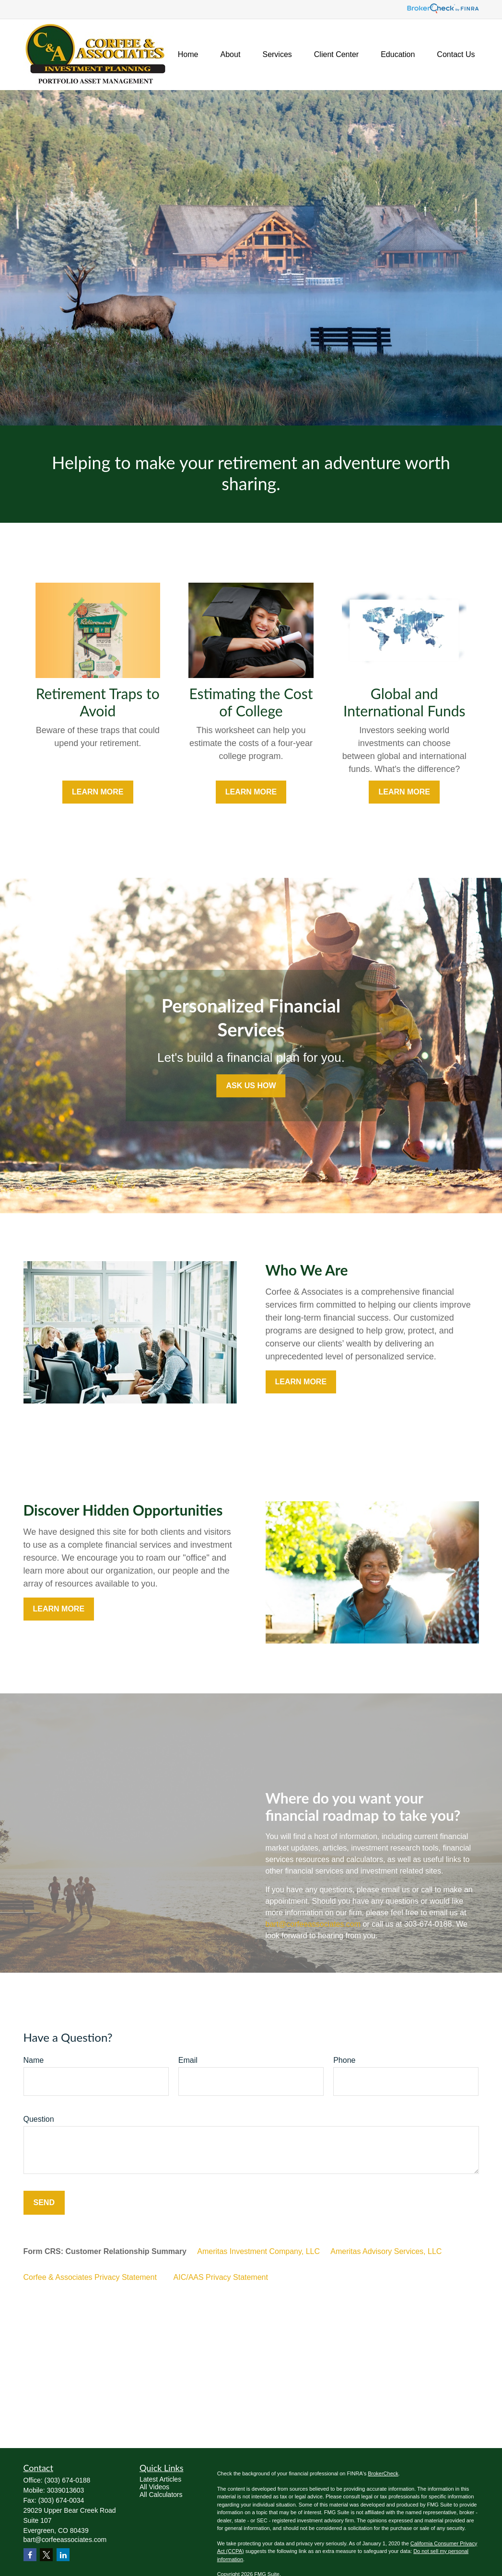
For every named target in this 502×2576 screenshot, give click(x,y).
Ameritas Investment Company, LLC (258, 2251)
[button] (188, 54)
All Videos (154, 2487)
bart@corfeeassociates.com (313, 1924)
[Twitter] (46, 2554)
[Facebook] (29, 2554)
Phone (344, 2060)
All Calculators (161, 2494)
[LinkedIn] (63, 2554)
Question (38, 2119)
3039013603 (65, 2490)
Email (188, 2060)
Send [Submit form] (44, 2202)
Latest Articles (160, 2479)
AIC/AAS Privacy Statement (221, 2277)
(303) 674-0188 (68, 2480)
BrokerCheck (383, 2473)
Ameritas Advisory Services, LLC (386, 2251)
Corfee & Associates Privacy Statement (90, 2277)
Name (33, 2060)
